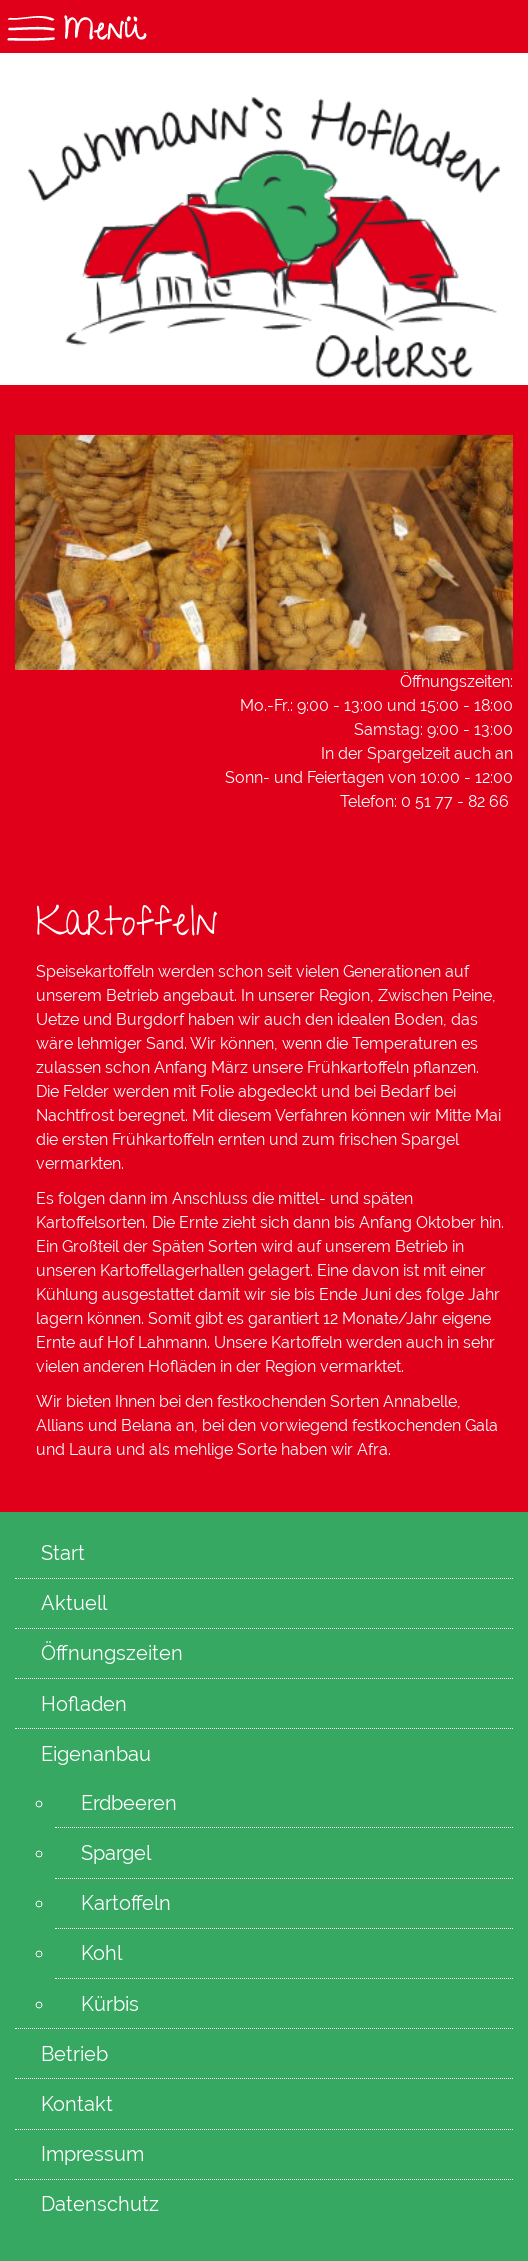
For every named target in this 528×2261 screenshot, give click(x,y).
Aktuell (74, 1603)
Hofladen (84, 1704)
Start (63, 1553)
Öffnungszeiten (112, 1653)
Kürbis (110, 2004)
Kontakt (77, 2104)
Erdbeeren (129, 1803)
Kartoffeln (126, 1903)
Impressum (92, 2154)
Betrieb (74, 2054)
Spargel (116, 1853)
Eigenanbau (96, 1754)
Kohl (101, 1953)
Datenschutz (100, 2204)
